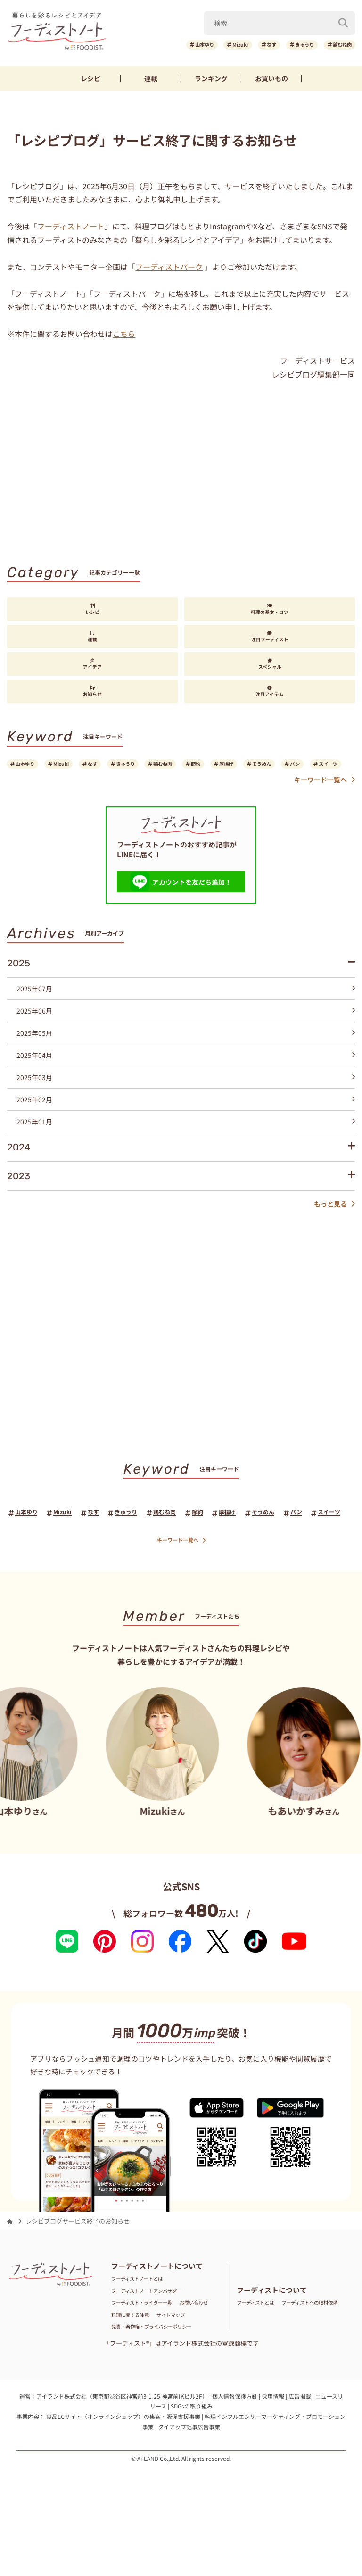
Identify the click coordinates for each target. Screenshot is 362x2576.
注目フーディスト (269, 640)
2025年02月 (185, 1121)
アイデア (92, 667)
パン (24, 784)
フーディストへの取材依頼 (273, 2359)
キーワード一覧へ (324, 801)
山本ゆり (164, 46)
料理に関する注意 (180, 2359)
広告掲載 (299, 2452)
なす (249, 46)
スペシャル (270, 667)
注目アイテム (270, 695)
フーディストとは (261, 2347)
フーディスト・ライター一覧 (150, 2347)
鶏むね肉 (338, 46)
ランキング (211, 81)
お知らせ (92, 695)
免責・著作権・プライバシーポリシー (163, 2383)
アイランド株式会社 (61, 2452)
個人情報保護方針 (234, 2452)
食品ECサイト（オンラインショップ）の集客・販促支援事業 (123, 2473)
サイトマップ (129, 2371)
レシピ (90, 81)
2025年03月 (185, 1099)
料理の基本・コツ (269, 612)
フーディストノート (71, 229)
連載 (150, 81)
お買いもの (271, 81)
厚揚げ (283, 768)
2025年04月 (185, 1077)
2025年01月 (185, 1143)
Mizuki (210, 46)
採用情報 (273, 2452)
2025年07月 (185, 1010)
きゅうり (290, 46)
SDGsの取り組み (192, 2463)
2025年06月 (185, 1032)
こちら (124, 337)
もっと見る (334, 1226)
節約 (245, 768)
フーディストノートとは (144, 2324)
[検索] (343, 23)
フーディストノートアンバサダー (156, 2336)
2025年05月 (185, 1054)
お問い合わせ (129, 2359)
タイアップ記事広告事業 (189, 2483)
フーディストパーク (169, 269)
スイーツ (66, 784)
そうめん (328, 768)
